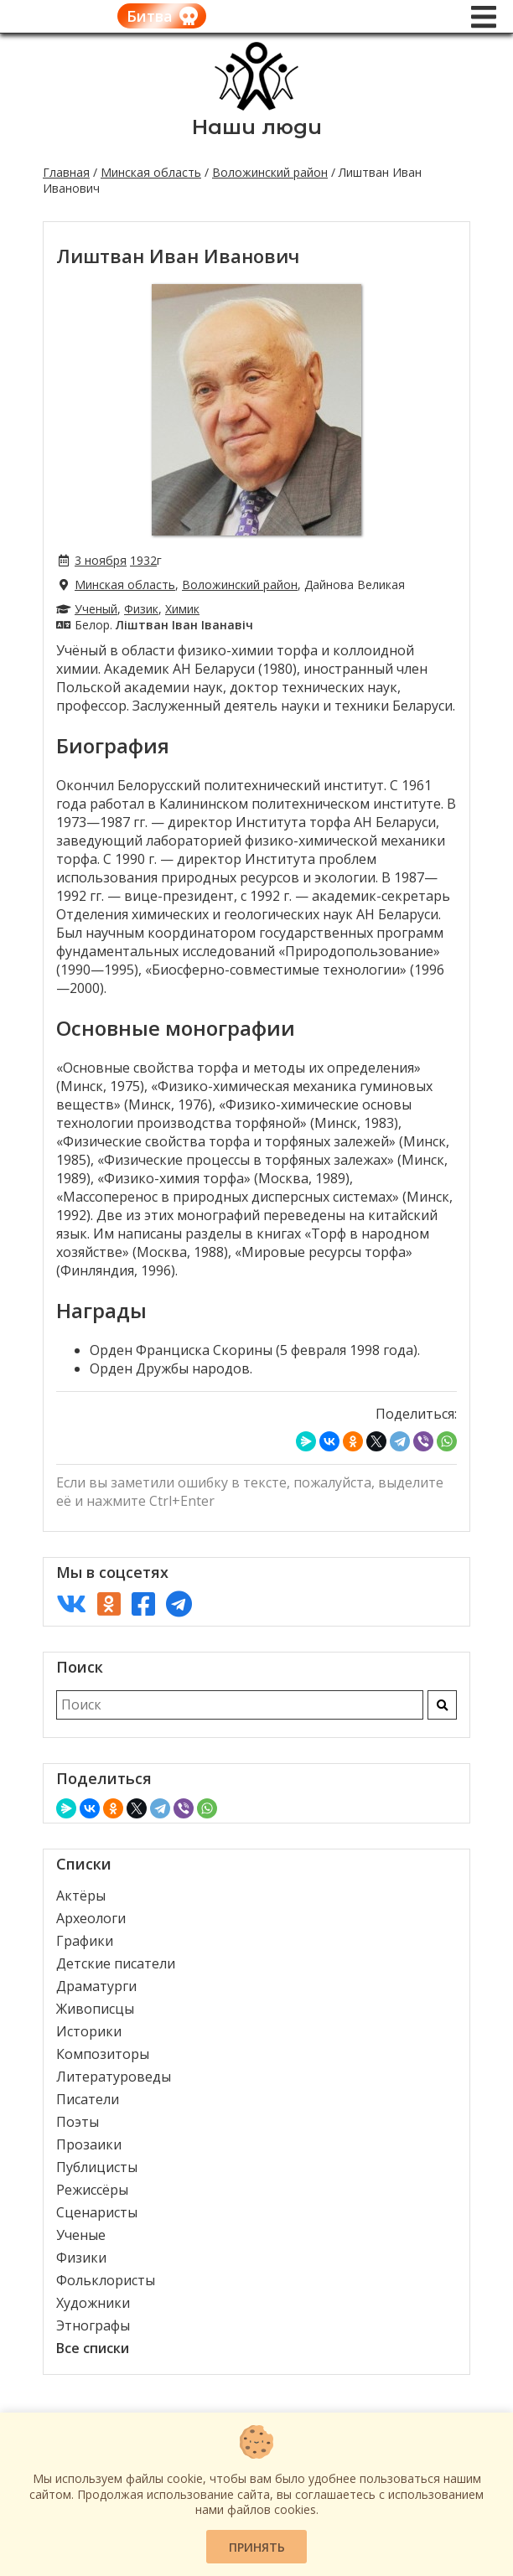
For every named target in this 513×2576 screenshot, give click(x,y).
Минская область (151, 172)
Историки (89, 2031)
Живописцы (95, 2008)
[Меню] (483, 17)
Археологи (91, 1918)
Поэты (77, 2122)
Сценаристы (96, 2212)
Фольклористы (105, 2280)
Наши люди (257, 127)
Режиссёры (92, 2189)
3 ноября (101, 560)
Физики (81, 2257)
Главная (66, 172)
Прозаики (89, 2144)
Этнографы (93, 2325)
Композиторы (102, 2054)
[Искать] (442, 1705)
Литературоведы (113, 2076)
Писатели (87, 2099)
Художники (93, 2303)
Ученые (81, 2235)
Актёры (81, 1895)
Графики (84, 1941)
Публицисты (96, 2167)
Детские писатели (115, 1963)
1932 (143, 560)
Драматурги (96, 1986)
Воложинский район (270, 172)
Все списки (92, 2348)
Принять (257, 2547)
